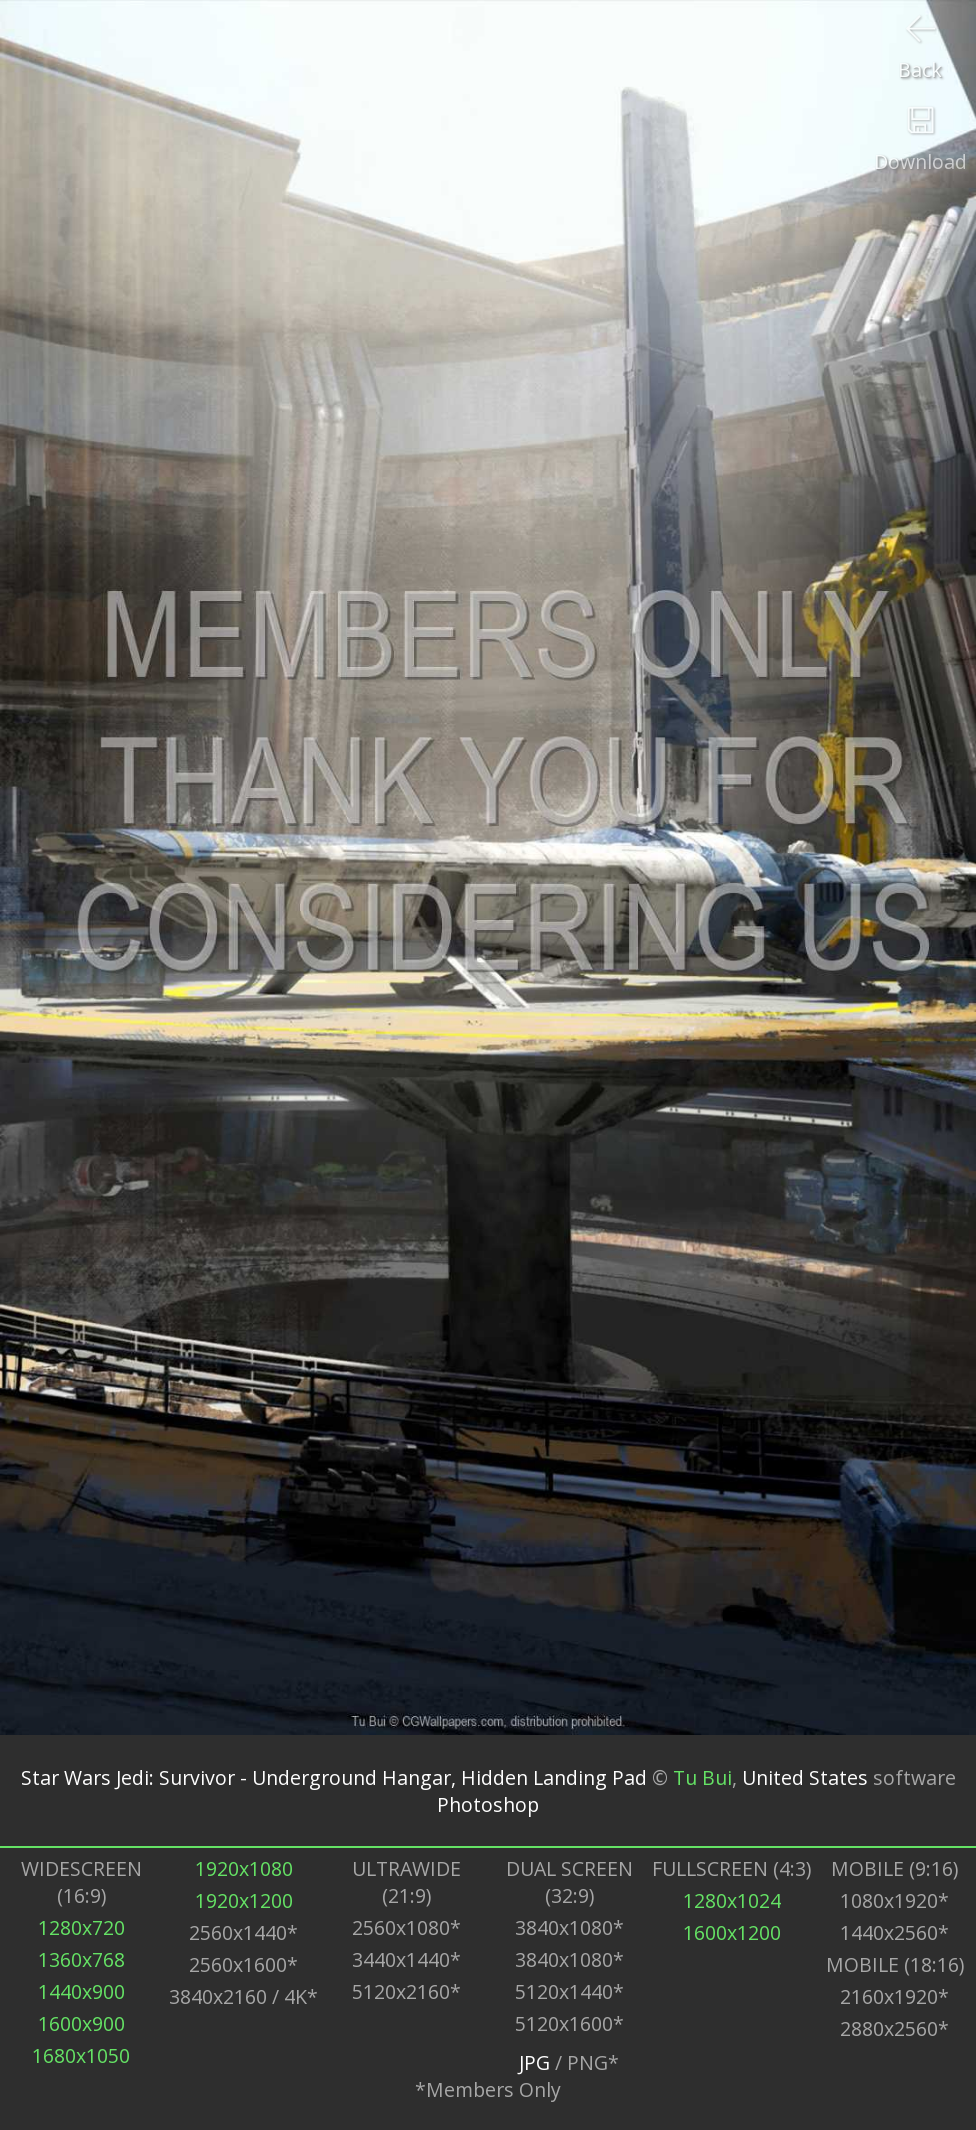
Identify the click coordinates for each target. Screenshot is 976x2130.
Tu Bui (702, 1777)
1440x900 (81, 1991)
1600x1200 (732, 1932)
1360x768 (81, 1959)
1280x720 (81, 1927)
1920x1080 (244, 1868)
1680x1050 (81, 2055)
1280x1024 (732, 1900)
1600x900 (81, 2023)
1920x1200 (244, 1900)
